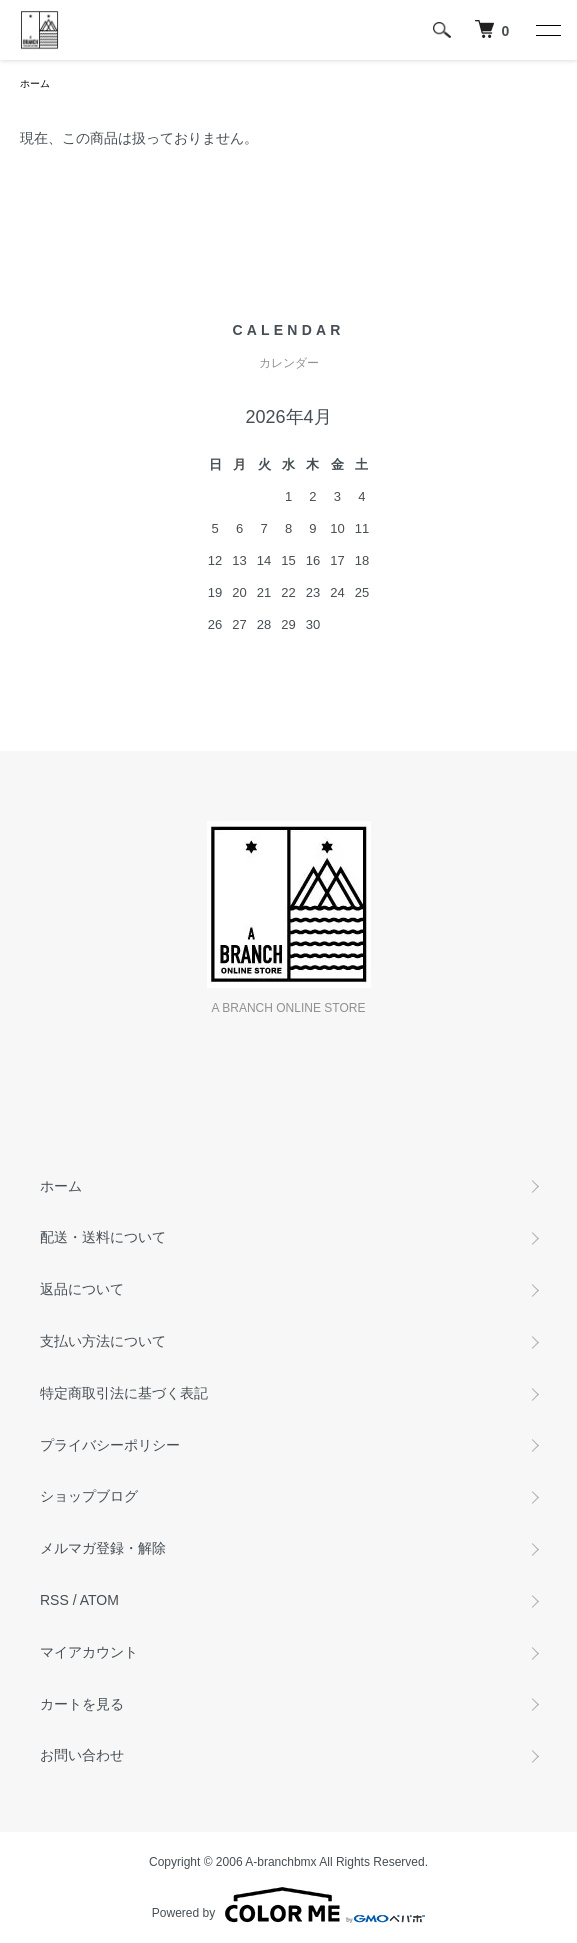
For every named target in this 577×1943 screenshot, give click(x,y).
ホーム (35, 83)
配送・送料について (103, 1237)
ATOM (99, 1600)
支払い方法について (103, 1341)
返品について (82, 1289)
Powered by (288, 1905)
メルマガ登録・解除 (103, 1548)
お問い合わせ (82, 1755)
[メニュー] (547, 30)
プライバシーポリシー (110, 1445)
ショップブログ (89, 1496)
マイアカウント (89, 1652)
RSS (54, 1600)
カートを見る (82, 1704)
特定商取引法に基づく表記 (124, 1393)
